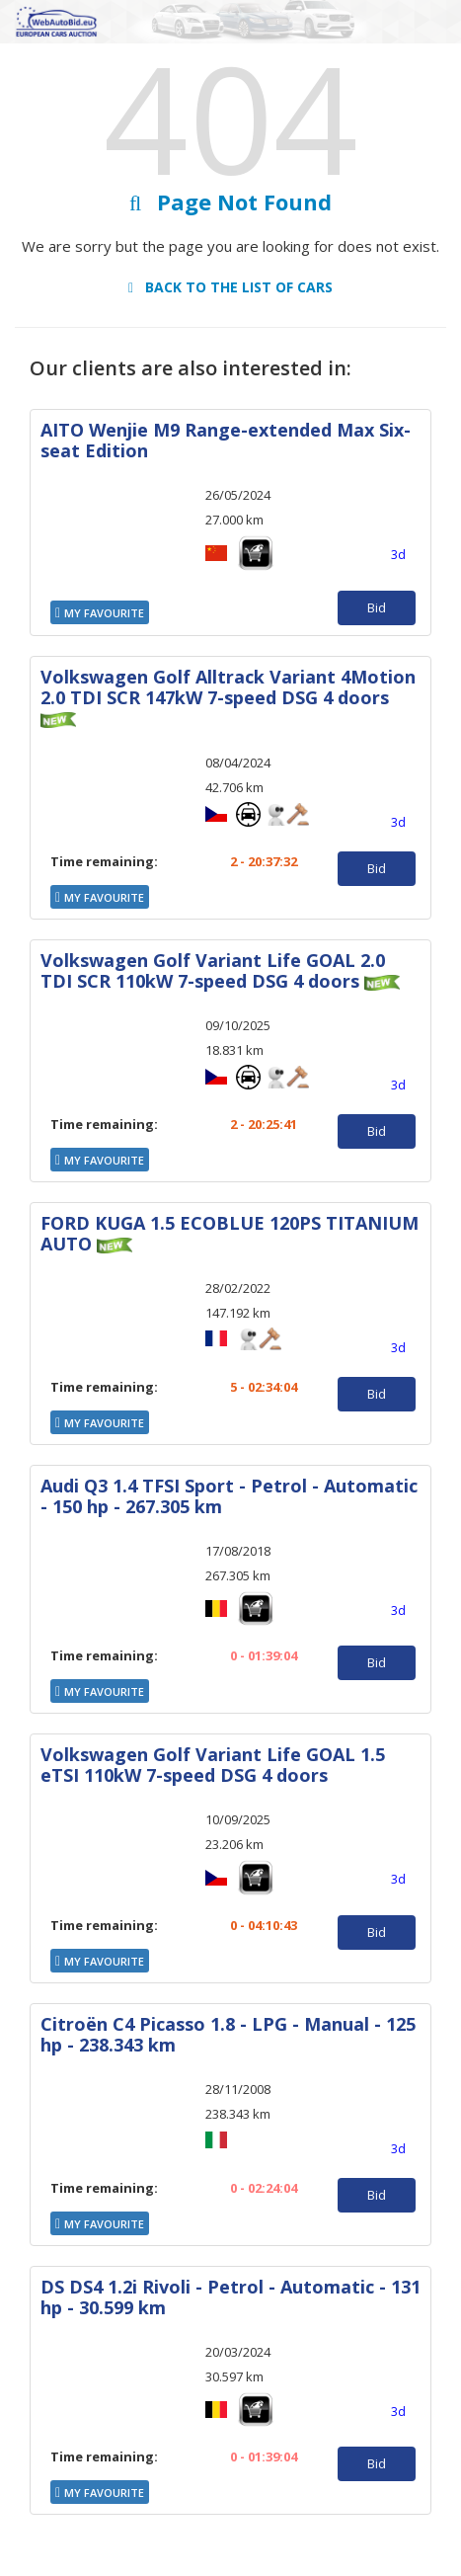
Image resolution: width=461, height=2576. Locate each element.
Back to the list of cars (230, 287)
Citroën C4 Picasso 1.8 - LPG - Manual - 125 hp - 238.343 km (228, 2034)
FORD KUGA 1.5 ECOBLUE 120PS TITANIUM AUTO (229, 1233)
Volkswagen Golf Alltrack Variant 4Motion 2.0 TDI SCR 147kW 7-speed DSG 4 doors (228, 687)
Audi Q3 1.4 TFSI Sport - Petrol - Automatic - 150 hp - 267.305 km (229, 1496)
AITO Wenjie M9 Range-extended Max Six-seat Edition (225, 440)
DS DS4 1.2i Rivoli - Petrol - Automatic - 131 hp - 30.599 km (230, 2297)
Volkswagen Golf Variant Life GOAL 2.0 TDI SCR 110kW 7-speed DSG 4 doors (212, 970)
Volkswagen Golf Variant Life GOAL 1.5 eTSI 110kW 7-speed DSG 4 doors (212, 1764)
